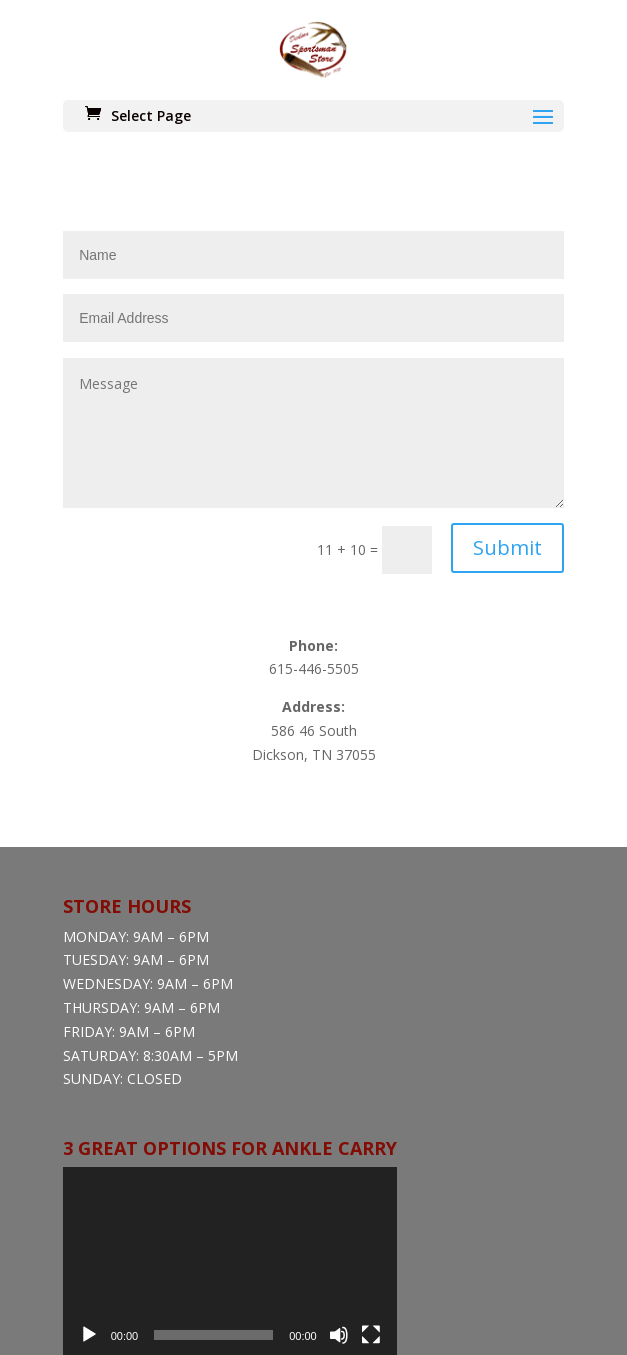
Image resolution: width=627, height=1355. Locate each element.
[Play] (89, 1184)
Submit (507, 396)
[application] (230, 1110)
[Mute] (339, 1184)
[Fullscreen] (371, 1184)
